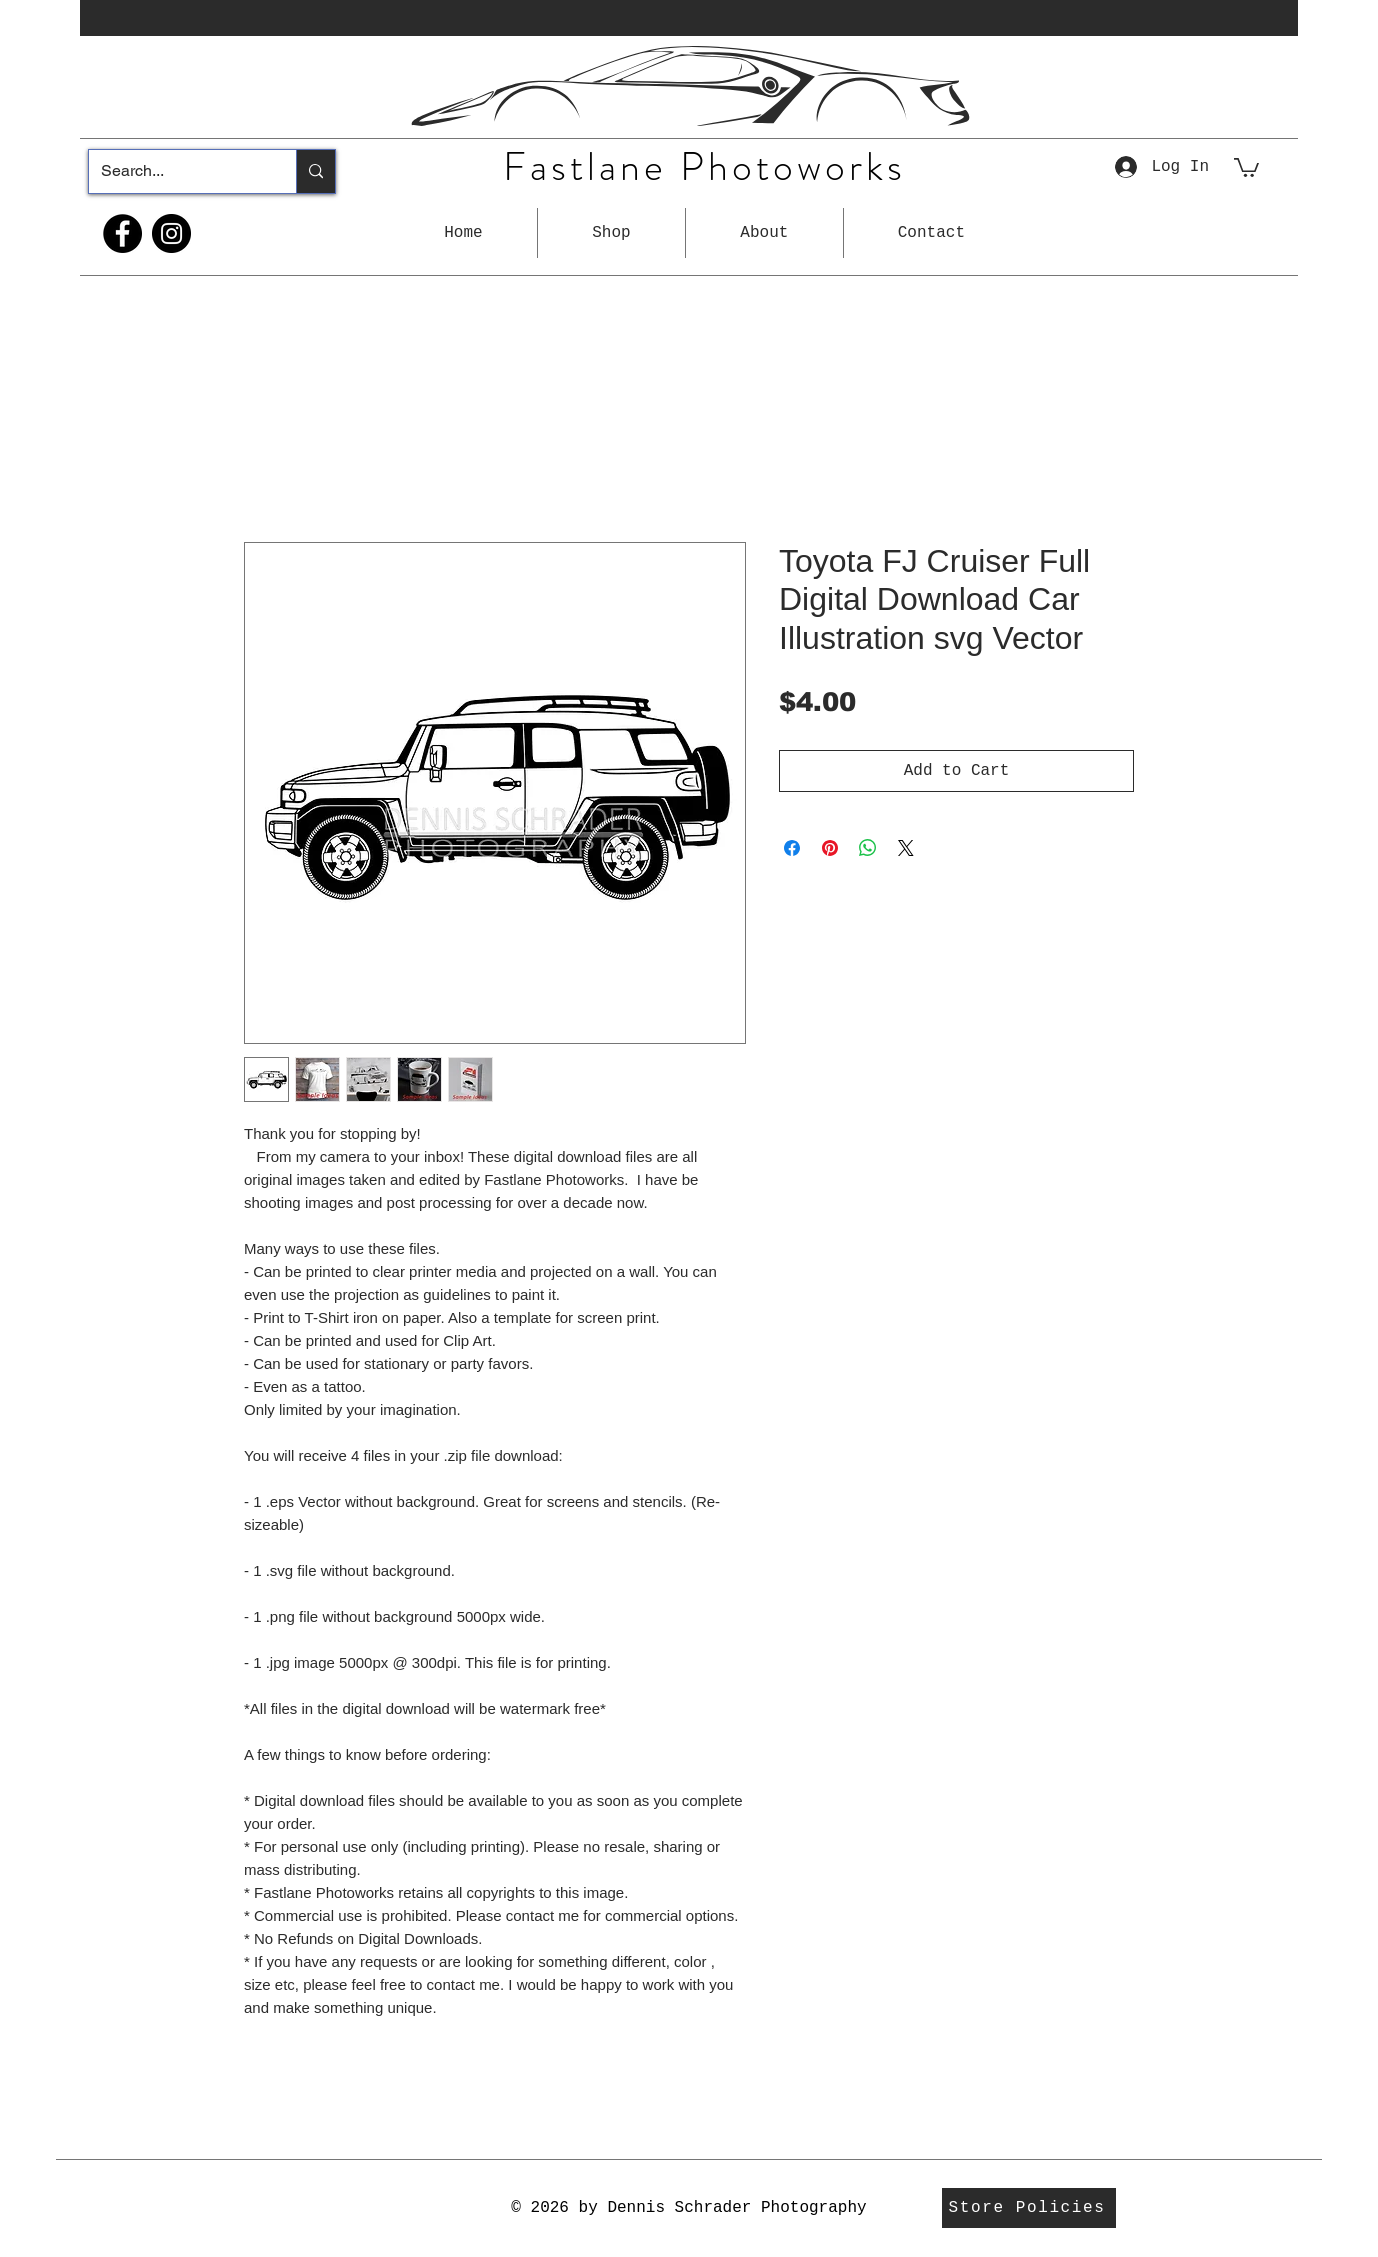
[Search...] (177, 171)
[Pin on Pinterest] (830, 848)
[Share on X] (906, 848)
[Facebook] (122, 233)
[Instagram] (171, 233)
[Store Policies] (1029, 2208)
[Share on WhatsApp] (868, 848)
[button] (611, 233)
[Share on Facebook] (792, 848)
